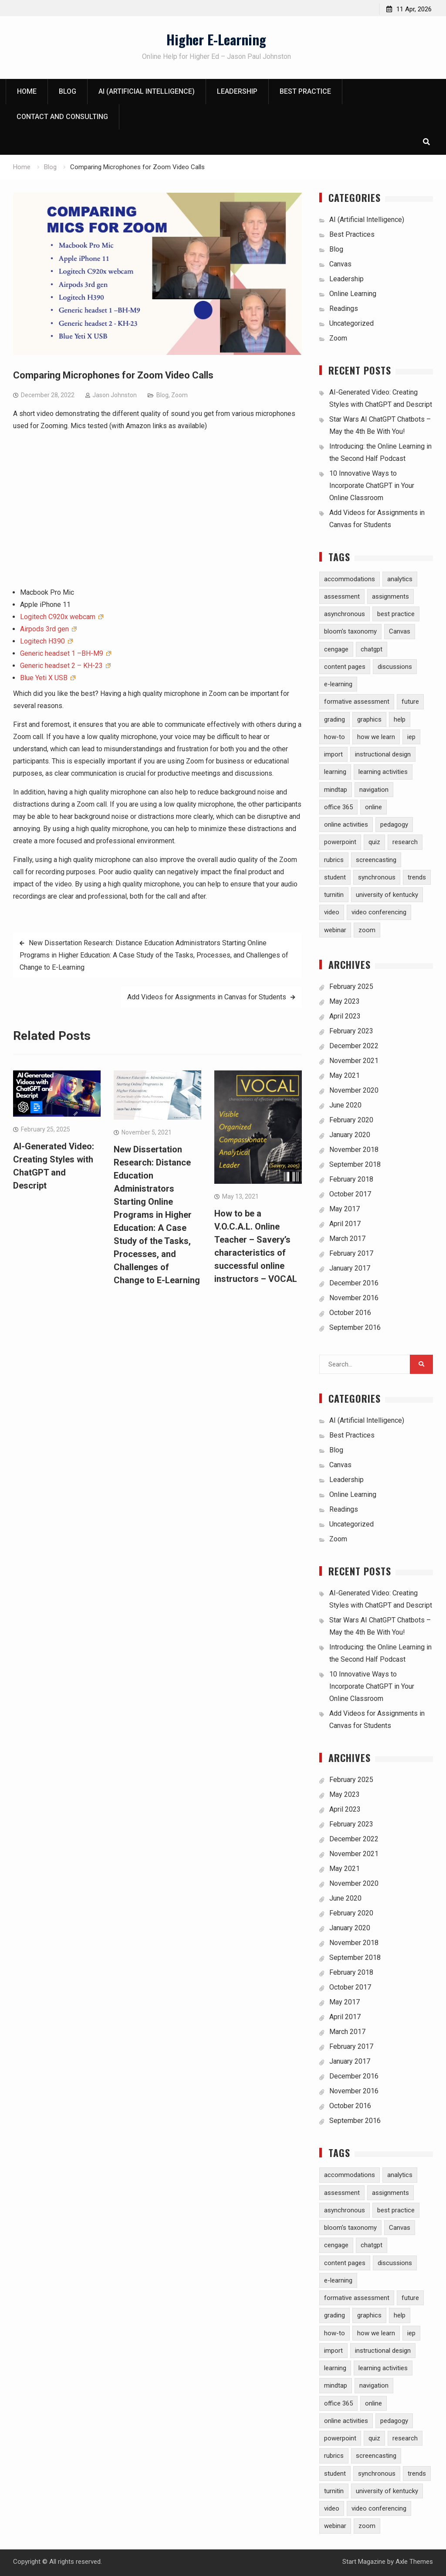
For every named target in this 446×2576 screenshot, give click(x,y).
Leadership (237, 92)
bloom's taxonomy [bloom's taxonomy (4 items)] (350, 632)
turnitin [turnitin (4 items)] (334, 895)
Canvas (340, 264)
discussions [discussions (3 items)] (395, 667)
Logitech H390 (43, 641)
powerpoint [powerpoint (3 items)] (340, 842)
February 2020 (351, 1120)
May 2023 (344, 1001)
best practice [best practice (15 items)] (396, 614)
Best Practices (352, 234)
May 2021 (344, 1075)
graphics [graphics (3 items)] (369, 719)
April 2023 (345, 1016)
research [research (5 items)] (405, 842)
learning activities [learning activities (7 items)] (383, 772)
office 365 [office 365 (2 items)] (338, 807)
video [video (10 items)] (331, 913)
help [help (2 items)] (399, 719)
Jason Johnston (114, 395)
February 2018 (351, 1179)
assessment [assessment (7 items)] (342, 596)
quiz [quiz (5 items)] (374, 842)
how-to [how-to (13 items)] (334, 737)
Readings (343, 308)
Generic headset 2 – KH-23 (62, 665)
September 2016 (355, 1327)
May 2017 (344, 1209)
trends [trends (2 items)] (417, 877)
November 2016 (353, 1298)
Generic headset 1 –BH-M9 (62, 653)
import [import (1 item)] (333, 754)
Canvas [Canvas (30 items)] (399, 632)
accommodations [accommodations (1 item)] (349, 579)
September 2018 (355, 1164)
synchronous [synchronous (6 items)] (376, 877)
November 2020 (353, 1090)
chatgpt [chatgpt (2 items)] (371, 649)
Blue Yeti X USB (44, 678)
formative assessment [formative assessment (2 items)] (356, 702)
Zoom (179, 395)
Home (27, 92)
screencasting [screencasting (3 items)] (376, 860)
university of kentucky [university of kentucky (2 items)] (387, 895)
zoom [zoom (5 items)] (366, 930)
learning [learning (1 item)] (335, 772)
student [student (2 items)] (335, 877)
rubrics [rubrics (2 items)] (334, 860)
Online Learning (352, 294)
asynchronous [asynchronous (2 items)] (344, 614)
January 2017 (349, 1268)
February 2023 (351, 1031)
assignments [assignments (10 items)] (390, 596)
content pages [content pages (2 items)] (344, 667)
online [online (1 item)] (373, 807)
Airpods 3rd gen (45, 629)
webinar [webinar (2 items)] (335, 930)
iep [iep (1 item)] (411, 737)
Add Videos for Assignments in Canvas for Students (206, 997)
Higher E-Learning (216, 39)
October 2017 (350, 1194)
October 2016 (350, 1312)
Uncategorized (351, 323)
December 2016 (353, 1283)
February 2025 (351, 986)
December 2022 (353, 1046)
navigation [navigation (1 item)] (374, 790)
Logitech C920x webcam (58, 617)
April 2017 (345, 1224)
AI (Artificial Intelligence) (146, 92)
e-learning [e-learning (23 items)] (338, 684)
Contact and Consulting (62, 117)
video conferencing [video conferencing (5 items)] (378, 913)
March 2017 (347, 1238)
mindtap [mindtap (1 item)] (335, 790)
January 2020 (349, 1135)
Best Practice (305, 92)
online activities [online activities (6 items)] (346, 824)
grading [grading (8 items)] (334, 719)
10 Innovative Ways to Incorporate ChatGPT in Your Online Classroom (371, 485)
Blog (67, 92)
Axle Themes (414, 2562)
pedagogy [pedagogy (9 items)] (394, 824)
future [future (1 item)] (410, 702)
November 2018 (353, 1149)
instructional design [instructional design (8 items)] (383, 754)
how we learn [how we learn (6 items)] (376, 737)
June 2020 (345, 1105)
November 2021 (353, 1060)
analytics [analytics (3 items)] (399, 579)
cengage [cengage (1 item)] (336, 649)
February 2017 (351, 1253)
